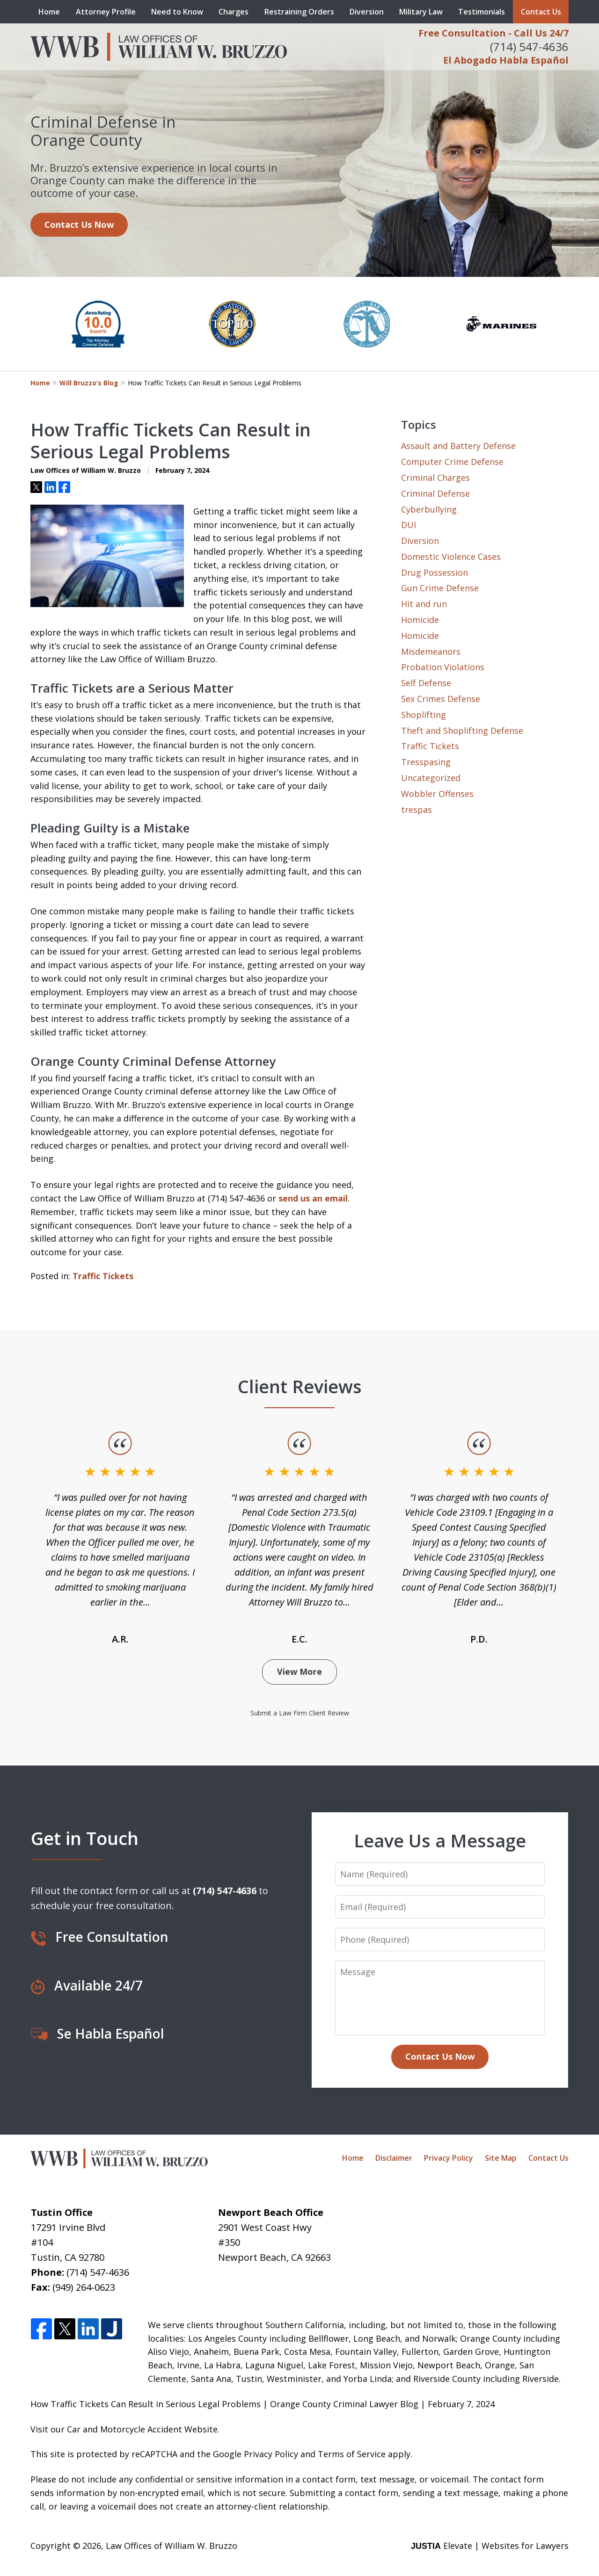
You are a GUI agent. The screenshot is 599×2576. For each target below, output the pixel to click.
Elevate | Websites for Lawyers (490, 2545)
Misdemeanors (430, 651)
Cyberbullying (429, 509)
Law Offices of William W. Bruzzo (171, 2545)
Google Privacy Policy (255, 2454)
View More (299, 1671)
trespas (416, 809)
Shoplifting (423, 714)
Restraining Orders (299, 12)
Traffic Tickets (103, 1275)
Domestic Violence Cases (451, 556)
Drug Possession (434, 572)
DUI (408, 524)
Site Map (501, 2158)
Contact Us (541, 12)
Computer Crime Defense (452, 461)
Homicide (420, 619)
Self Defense (426, 682)
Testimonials (481, 12)
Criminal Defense (435, 493)
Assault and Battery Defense (458, 445)
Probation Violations (442, 667)
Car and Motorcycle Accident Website (142, 2429)
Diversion (367, 12)
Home (49, 12)
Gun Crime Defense (440, 587)
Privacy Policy (448, 2158)
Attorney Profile (106, 12)
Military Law (421, 12)
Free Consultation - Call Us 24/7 (493, 33)
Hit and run (424, 603)
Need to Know (177, 12)
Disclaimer (393, 2158)
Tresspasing (426, 761)
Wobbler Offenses (437, 793)
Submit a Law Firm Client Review (299, 1712)
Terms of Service (352, 2454)
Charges (233, 12)
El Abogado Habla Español (506, 60)
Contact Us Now (79, 224)
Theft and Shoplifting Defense (462, 730)
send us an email (313, 1198)
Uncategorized (430, 777)
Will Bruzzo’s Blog (88, 382)
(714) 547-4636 (529, 46)
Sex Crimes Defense (440, 698)
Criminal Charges (435, 477)
